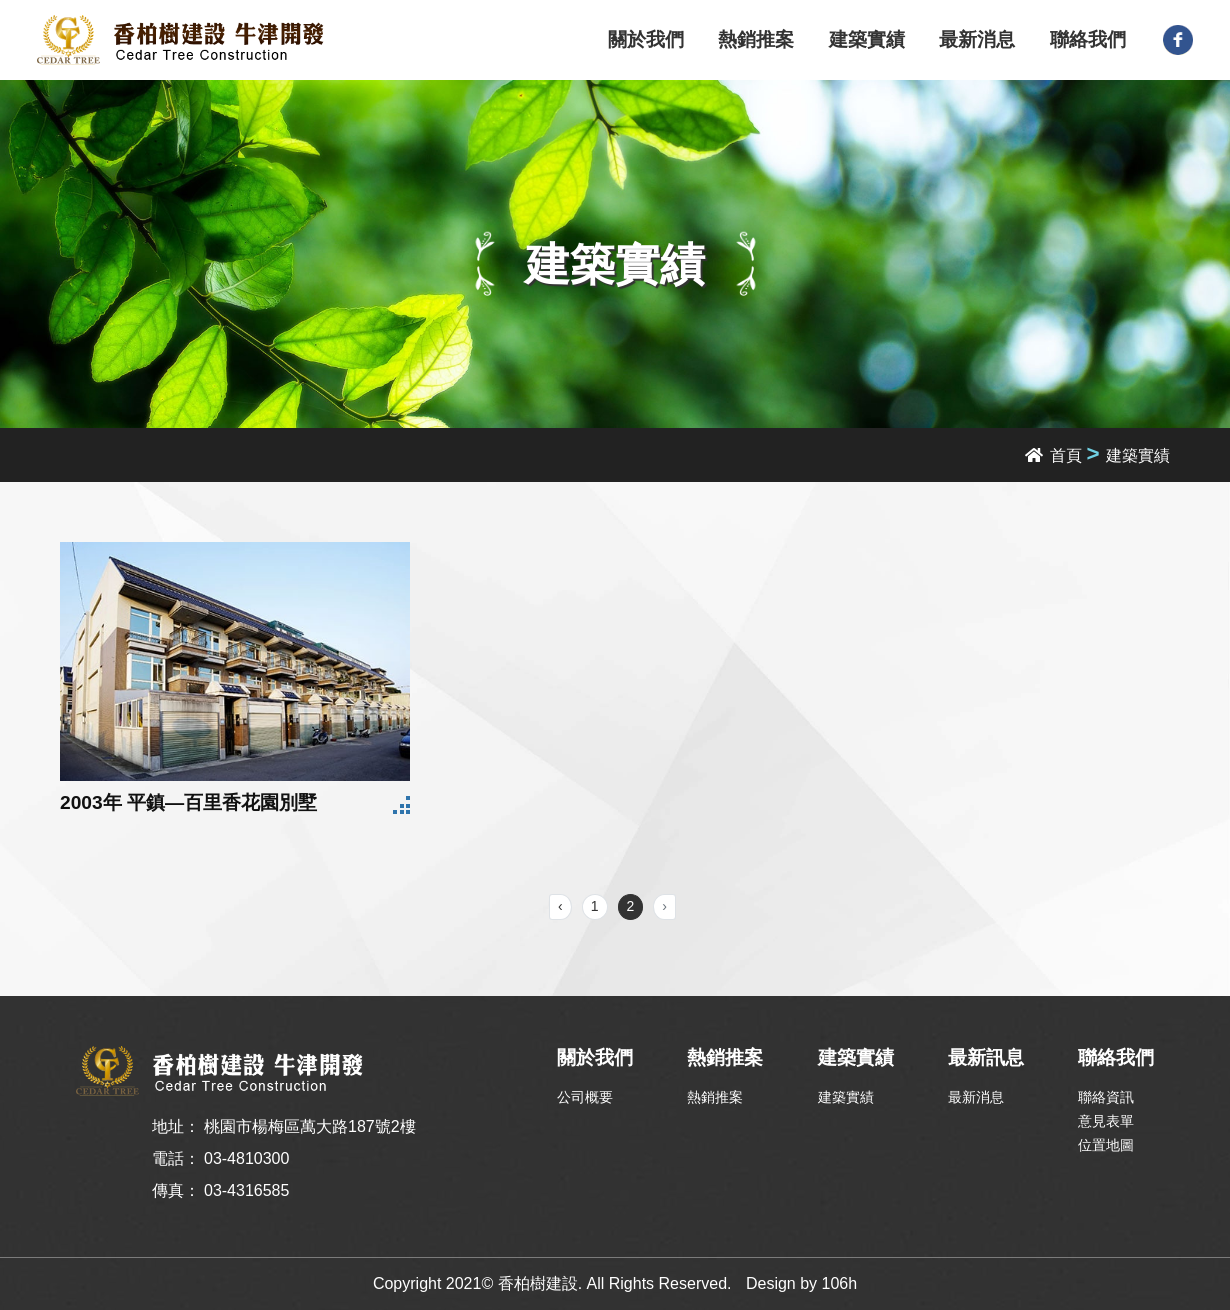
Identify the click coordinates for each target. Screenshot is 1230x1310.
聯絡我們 (1088, 39)
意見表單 (1106, 1121)
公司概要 (585, 1097)
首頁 (1053, 455)
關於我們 (646, 39)
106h (840, 1283)
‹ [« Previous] (560, 906)
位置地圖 (1106, 1145)
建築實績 (867, 39)
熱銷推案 (756, 39)
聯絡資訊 (1106, 1097)
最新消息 (977, 39)
